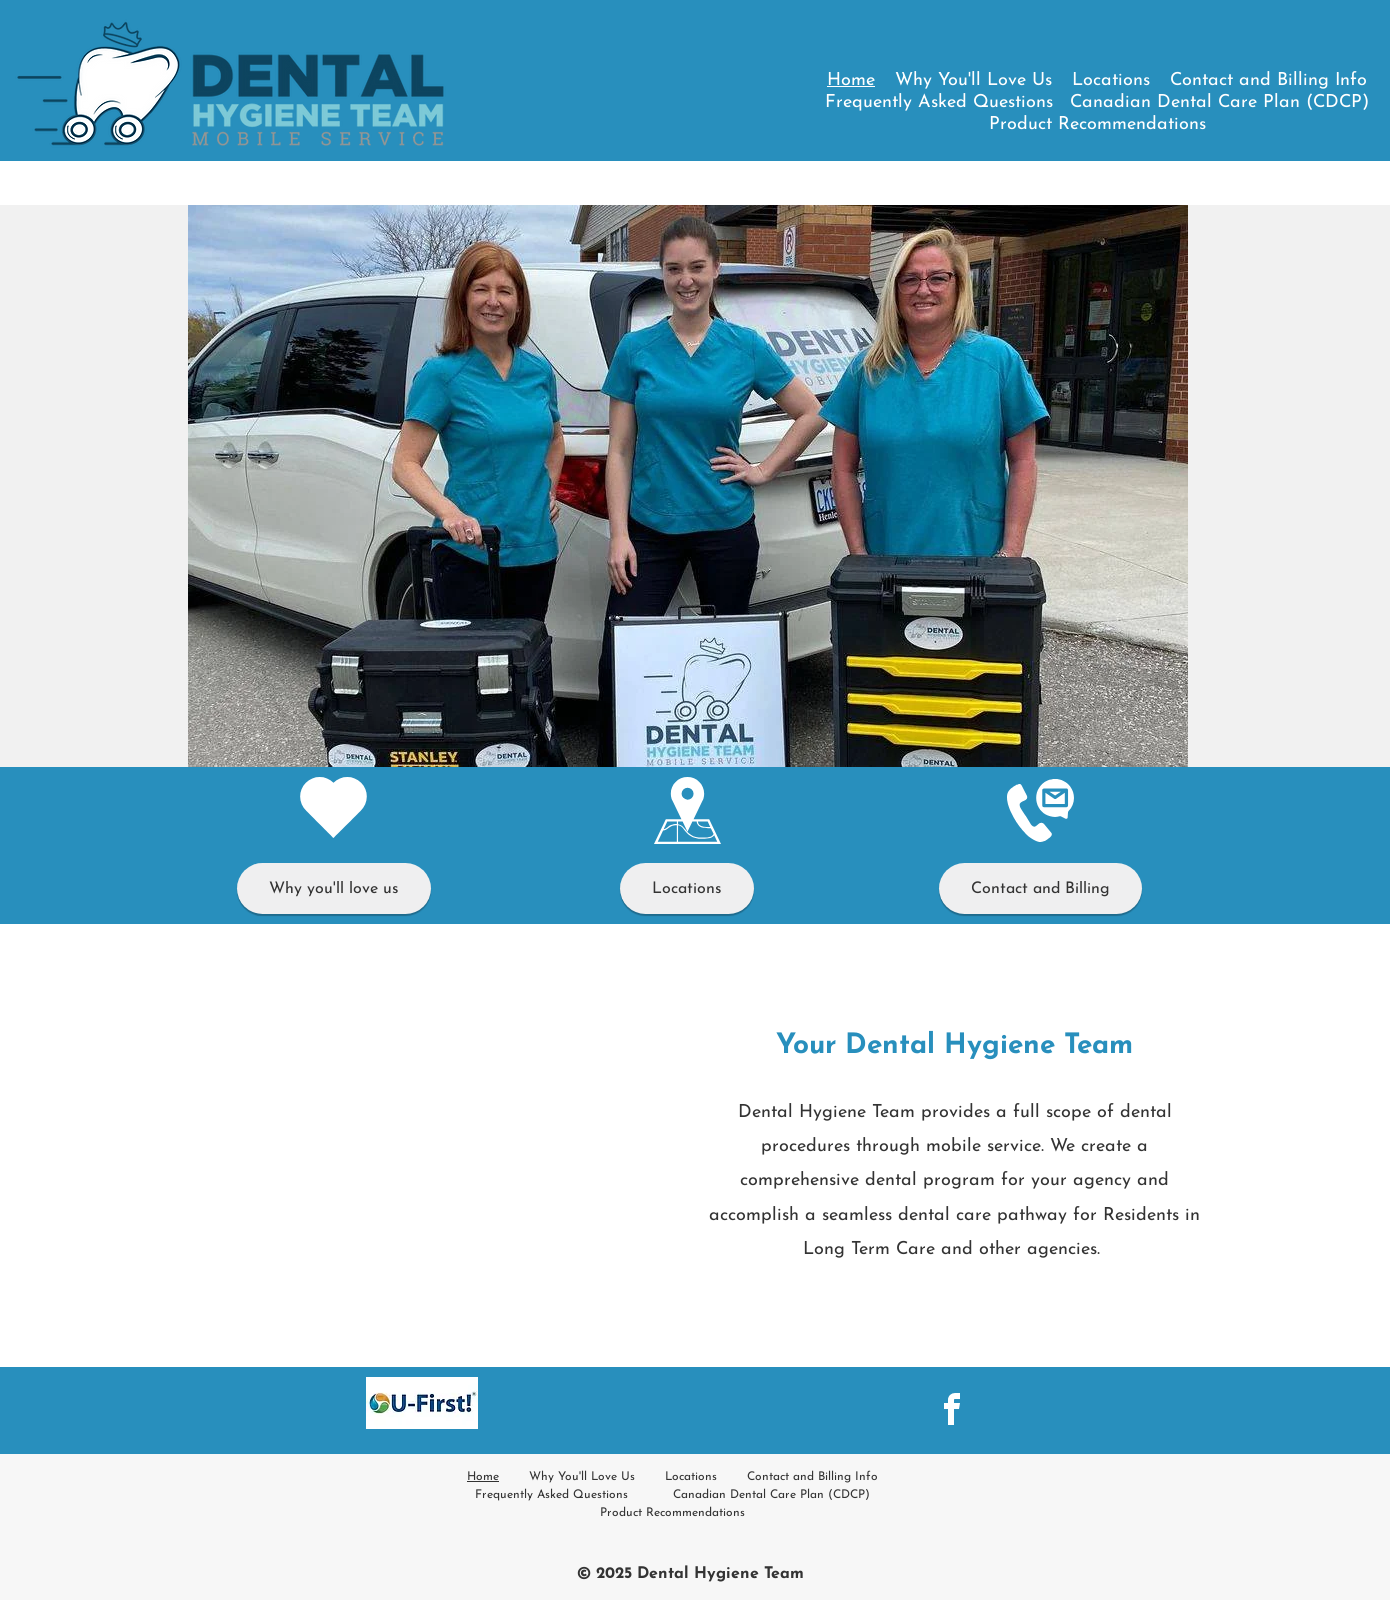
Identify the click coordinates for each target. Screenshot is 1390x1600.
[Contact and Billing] (1040, 888)
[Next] (1160, 486)
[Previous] (216, 486)
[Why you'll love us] (334, 888)
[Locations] (687, 888)
